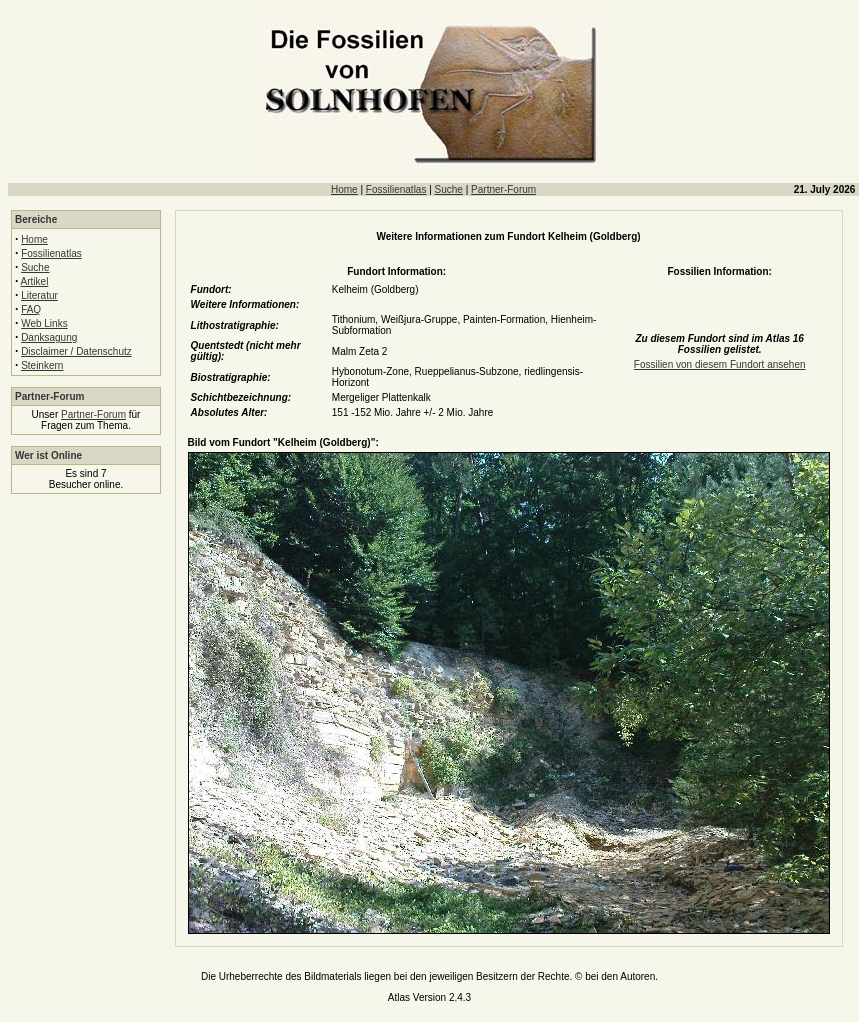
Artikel (35, 281)
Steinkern (42, 365)
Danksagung (49, 337)
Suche (449, 189)
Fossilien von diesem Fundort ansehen (720, 364)
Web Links (44, 323)
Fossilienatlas (396, 189)
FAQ (31, 309)
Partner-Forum (503, 189)
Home (344, 189)
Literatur (39, 295)
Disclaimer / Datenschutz (76, 351)
